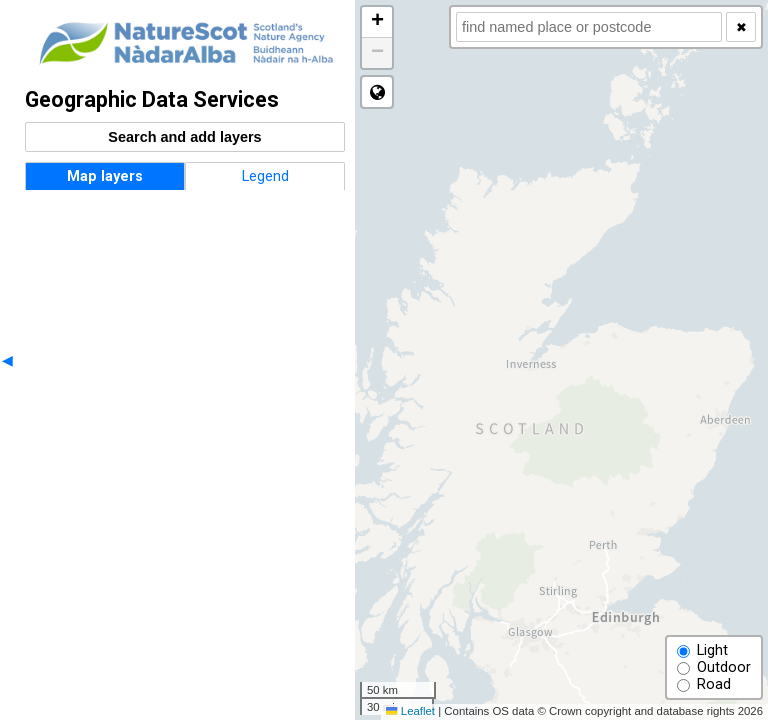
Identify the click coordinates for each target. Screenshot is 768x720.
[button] (377, 22)
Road (704, 684)
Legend (265, 176)
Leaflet (410, 711)
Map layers (105, 176)
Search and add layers (184, 137)
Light (702, 650)
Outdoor (714, 667)
